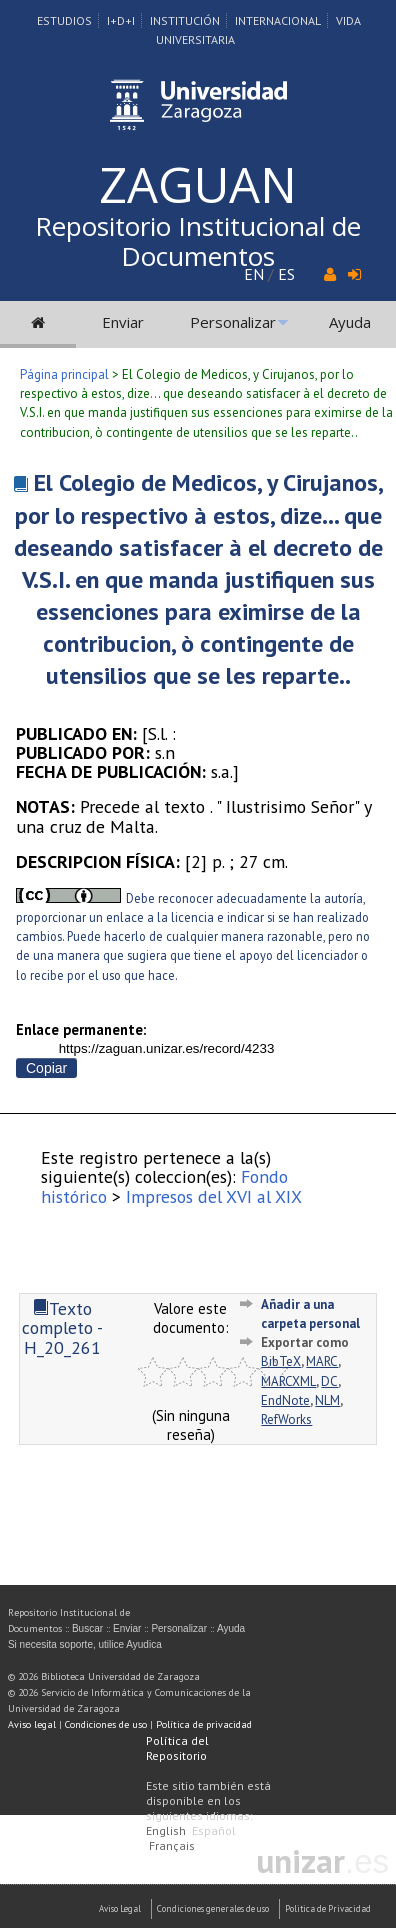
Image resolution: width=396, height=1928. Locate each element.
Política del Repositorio (177, 1748)
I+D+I (121, 20)
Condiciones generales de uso (213, 1908)
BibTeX (281, 1361)
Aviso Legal (120, 1908)
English (166, 1830)
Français (172, 1845)
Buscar (87, 1628)
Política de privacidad (204, 1724)
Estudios (64, 20)
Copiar (46, 1068)
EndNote (285, 1400)
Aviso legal (32, 1724)
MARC (322, 1361)
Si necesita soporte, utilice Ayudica (85, 1644)
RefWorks (286, 1419)
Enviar (123, 322)
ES (286, 274)
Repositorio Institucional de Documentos (198, 241)
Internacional (278, 20)
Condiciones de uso (106, 1724)
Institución (185, 20)
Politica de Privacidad (328, 1908)
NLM (327, 1400)
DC (329, 1381)
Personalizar (233, 322)
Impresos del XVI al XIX (214, 1196)
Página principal (64, 374)
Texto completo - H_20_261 (62, 1328)
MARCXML (288, 1381)
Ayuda (350, 322)
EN (254, 274)
